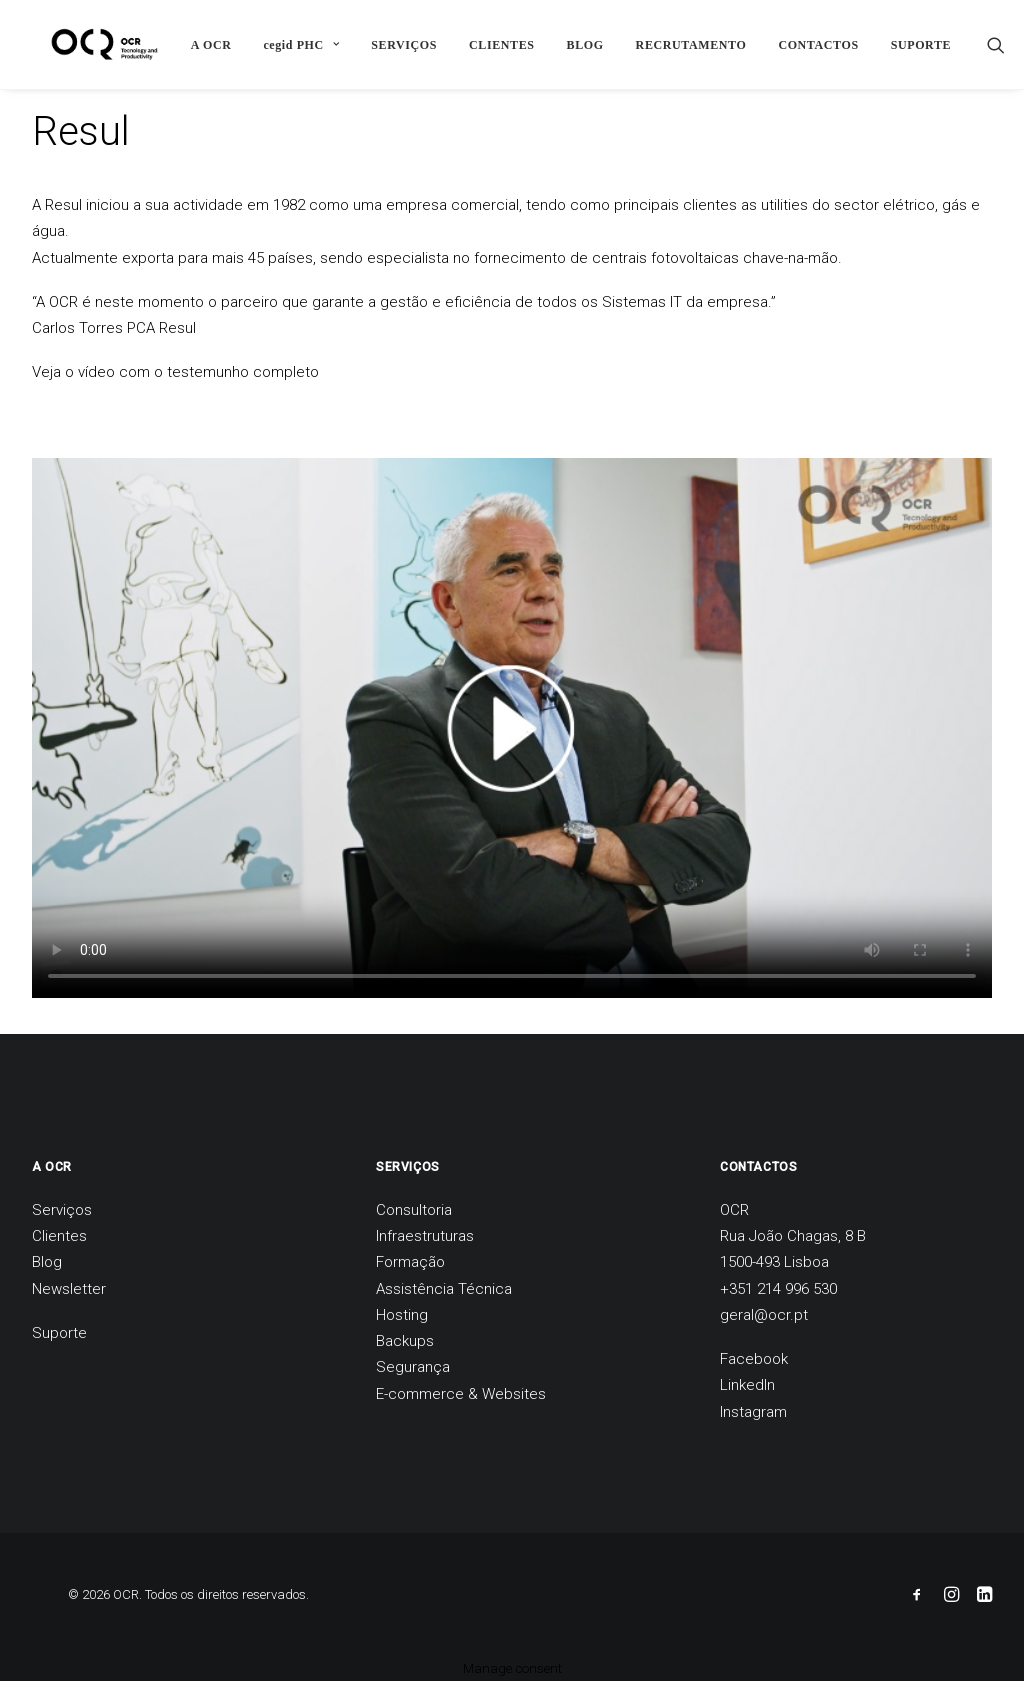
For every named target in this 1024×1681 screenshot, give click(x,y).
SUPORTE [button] (908, 45)
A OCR (198, 45)
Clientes (59, 1236)
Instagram (753, 1412)
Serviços (62, 1210)
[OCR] (86, 44)
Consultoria (414, 1210)
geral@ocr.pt (764, 1315)
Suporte (59, 1333)
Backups (405, 1341)
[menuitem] (198, 44)
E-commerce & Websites (461, 1394)
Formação (410, 1262)
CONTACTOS (805, 45)
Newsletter (69, 1289)
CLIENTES (489, 45)
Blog (47, 1262)
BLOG (571, 45)
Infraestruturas (425, 1236)
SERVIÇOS (391, 45)
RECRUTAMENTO (677, 45)
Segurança (413, 1367)
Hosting (402, 1315)
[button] (983, 44)
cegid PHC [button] (288, 45)
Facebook (754, 1359)
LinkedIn (747, 1385)
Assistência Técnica (444, 1289)
